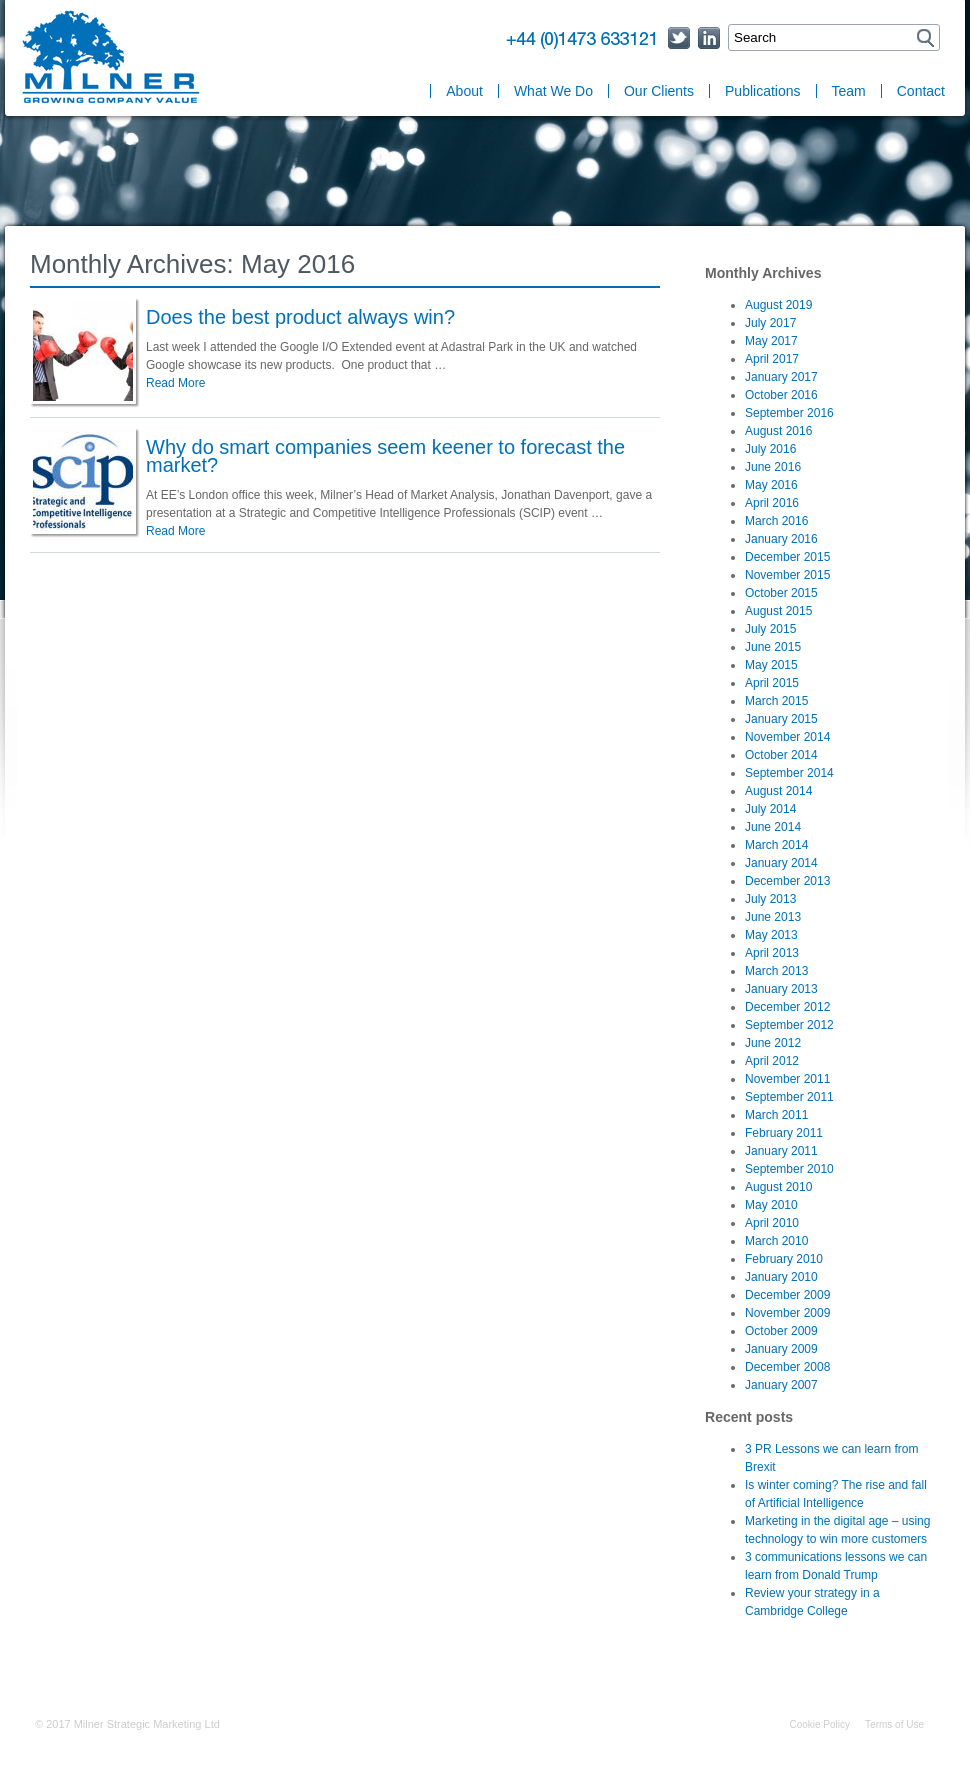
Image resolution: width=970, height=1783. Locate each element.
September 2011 (789, 1097)
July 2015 (770, 629)
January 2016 (781, 539)
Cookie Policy (819, 1724)
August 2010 (778, 1187)
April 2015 (772, 683)
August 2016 (778, 431)
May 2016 (771, 485)
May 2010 (771, 1205)
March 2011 (776, 1115)
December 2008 (787, 1367)
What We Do (553, 91)
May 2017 (771, 341)
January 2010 (781, 1277)
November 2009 (787, 1313)
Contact (921, 91)
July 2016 (770, 449)
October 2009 (781, 1331)
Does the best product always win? (300, 317)
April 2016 (772, 503)
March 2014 (776, 845)
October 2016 (781, 395)
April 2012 (772, 1061)
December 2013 (787, 881)
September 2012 (789, 1025)
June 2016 (773, 467)
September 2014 (789, 773)
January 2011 (781, 1151)
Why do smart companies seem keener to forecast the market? (385, 456)
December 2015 (787, 557)
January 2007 (781, 1385)
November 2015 (787, 575)
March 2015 (776, 701)
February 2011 (784, 1133)
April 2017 (772, 359)
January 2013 (781, 989)
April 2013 (772, 953)
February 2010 (784, 1259)
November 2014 (787, 737)
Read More (175, 383)
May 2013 (771, 935)
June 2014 (773, 827)
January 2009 (781, 1349)
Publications (763, 91)
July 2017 (770, 323)
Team (849, 91)
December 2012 (787, 1007)
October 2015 (781, 593)
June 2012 (773, 1043)
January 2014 (781, 863)
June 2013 (773, 917)
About (464, 91)
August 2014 (778, 791)
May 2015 (771, 665)
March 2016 (776, 521)
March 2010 (776, 1241)
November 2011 (787, 1079)
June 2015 (773, 647)
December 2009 (787, 1295)
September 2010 (789, 1169)
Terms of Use (894, 1724)
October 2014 (781, 755)
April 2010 (772, 1223)
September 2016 (789, 413)
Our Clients (659, 91)
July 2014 (770, 809)
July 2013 (770, 899)
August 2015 (778, 611)
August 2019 (778, 305)
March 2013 (776, 971)
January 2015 (781, 719)
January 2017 (781, 377)
